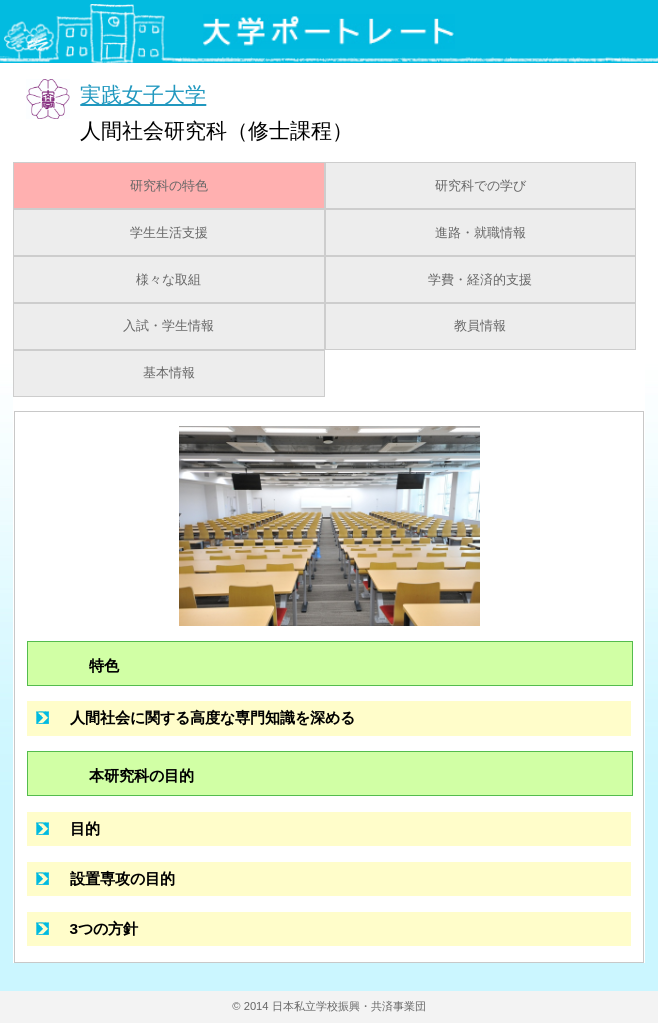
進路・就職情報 (480, 233)
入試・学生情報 (168, 326)
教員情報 (480, 326)
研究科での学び (480, 186)
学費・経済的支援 (480, 280)
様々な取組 (168, 280)
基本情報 (169, 373)
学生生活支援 (169, 233)
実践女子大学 (143, 94)
